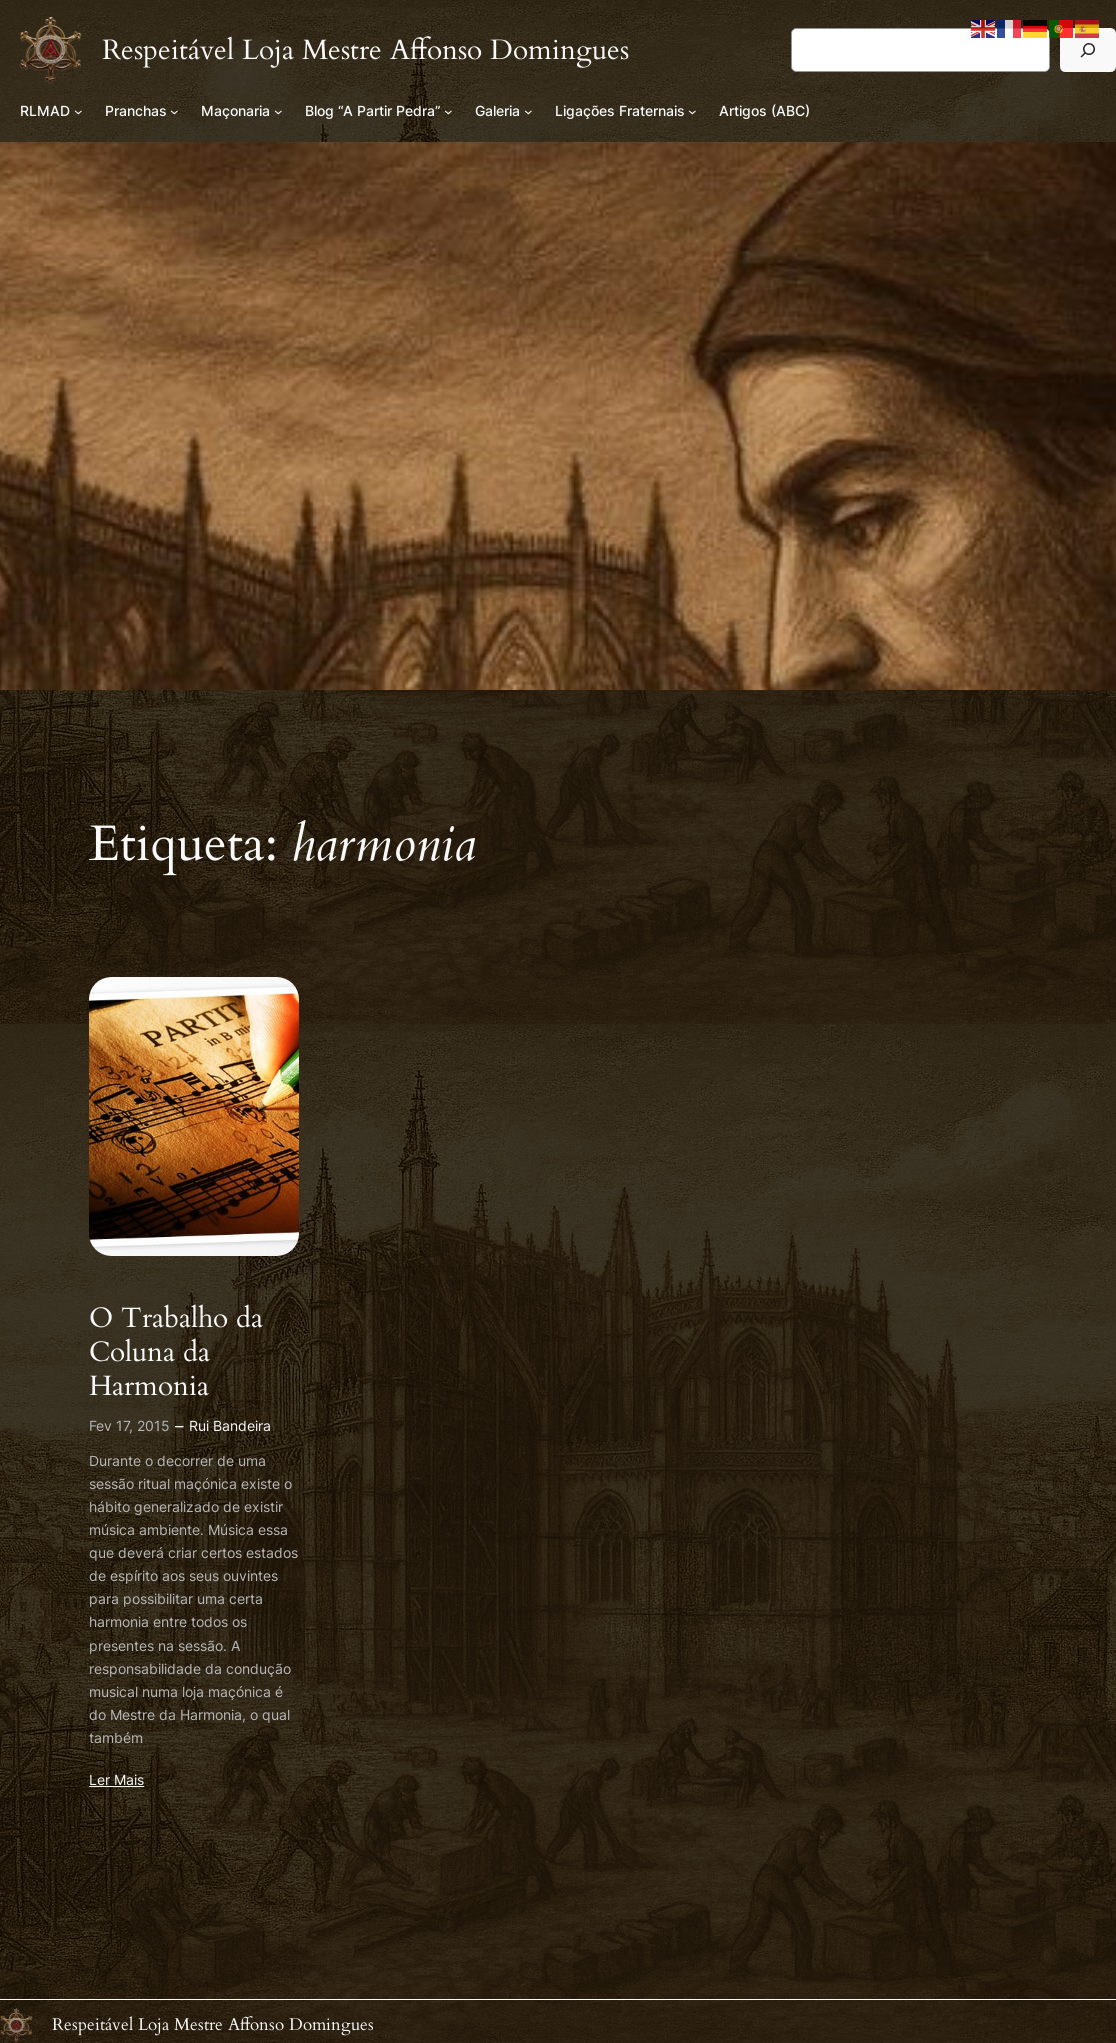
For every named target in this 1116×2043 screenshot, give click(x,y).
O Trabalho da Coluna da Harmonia (176, 1352)
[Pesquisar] (1088, 49)
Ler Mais (116, 1779)
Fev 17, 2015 (129, 1425)
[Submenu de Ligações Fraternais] (692, 111)
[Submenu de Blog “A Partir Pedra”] (448, 111)
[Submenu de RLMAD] (78, 111)
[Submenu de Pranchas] (174, 111)
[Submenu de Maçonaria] (278, 111)
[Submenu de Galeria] (528, 111)
